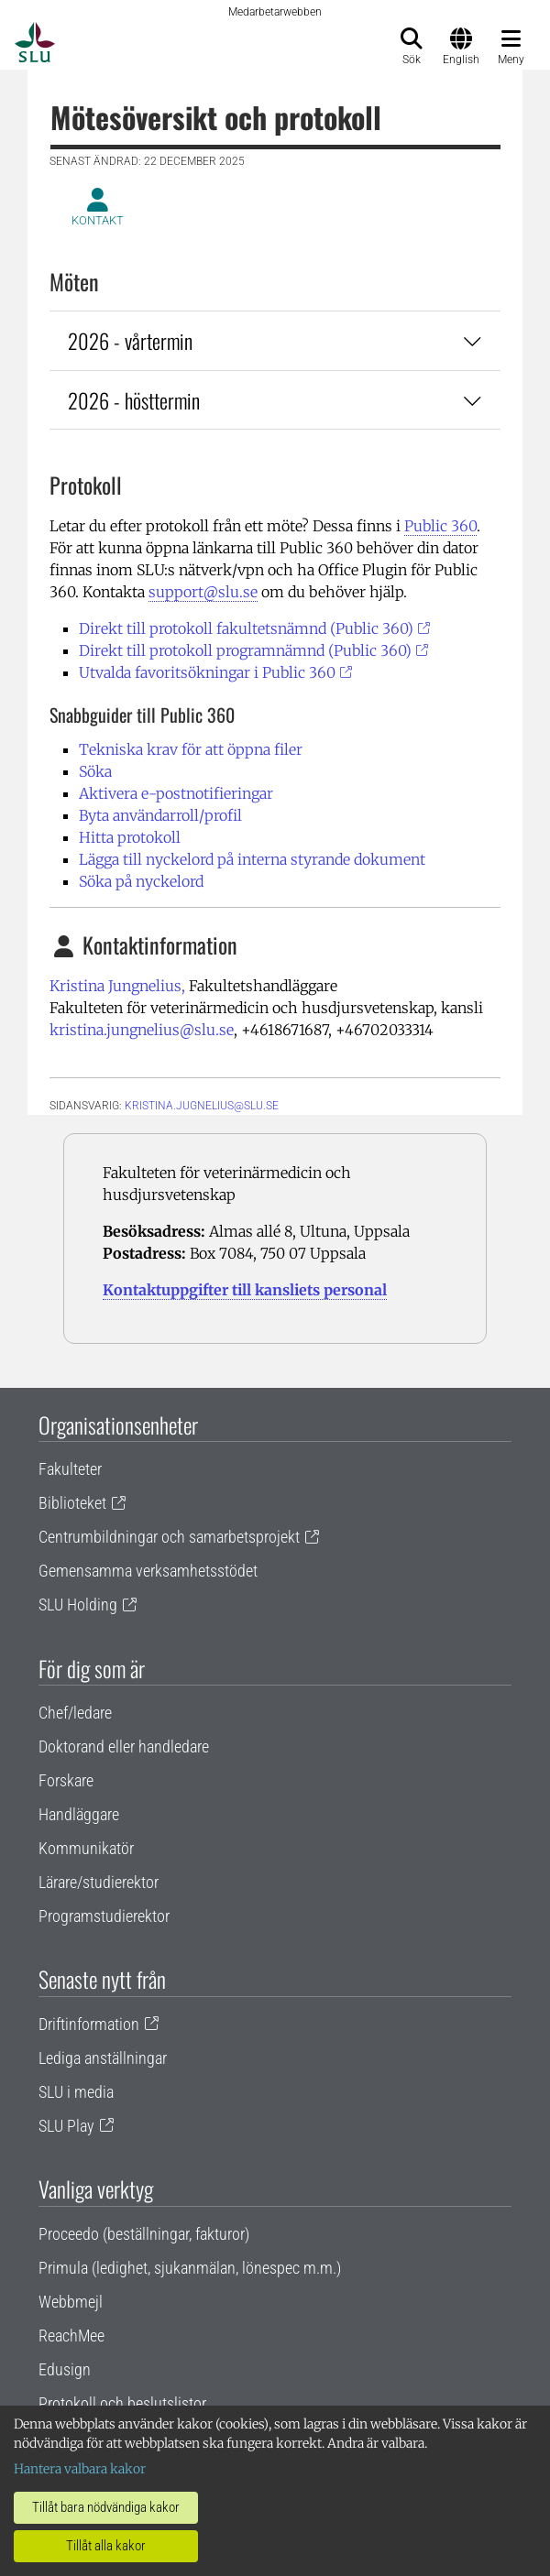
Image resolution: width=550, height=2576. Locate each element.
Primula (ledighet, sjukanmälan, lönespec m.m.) (189, 2267)
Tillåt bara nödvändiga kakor (106, 2507)
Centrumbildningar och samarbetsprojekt (169, 1536)
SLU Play (66, 2125)
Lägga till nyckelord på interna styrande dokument (252, 859)
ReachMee (71, 2335)
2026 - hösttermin (275, 400)
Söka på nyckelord (141, 881)
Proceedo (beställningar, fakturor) (143, 2233)
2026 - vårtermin (275, 340)
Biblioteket (72, 1502)
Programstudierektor (104, 1916)
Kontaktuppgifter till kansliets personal (245, 1290)
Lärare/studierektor (98, 1882)
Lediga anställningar (102, 2058)
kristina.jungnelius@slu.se (142, 1030)
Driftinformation (88, 2024)
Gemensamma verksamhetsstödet (148, 1570)
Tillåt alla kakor (106, 2546)
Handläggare (78, 1814)
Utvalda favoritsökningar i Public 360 (207, 672)
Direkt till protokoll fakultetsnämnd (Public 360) (246, 628)
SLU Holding (77, 1604)
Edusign (64, 2369)
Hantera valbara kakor (80, 2469)
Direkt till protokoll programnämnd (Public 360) (245, 650)
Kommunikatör (86, 1848)
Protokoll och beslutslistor (122, 2403)
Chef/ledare (75, 1712)
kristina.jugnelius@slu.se (202, 1105)
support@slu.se (203, 592)
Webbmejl (70, 2301)
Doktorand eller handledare (123, 1746)
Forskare (66, 1780)
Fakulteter (70, 1469)
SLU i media (76, 2091)
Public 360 (440, 526)
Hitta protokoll (130, 837)
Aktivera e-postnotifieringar (176, 793)
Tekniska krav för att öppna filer (190, 749)
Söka (95, 771)
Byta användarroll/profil (160, 815)
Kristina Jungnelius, (117, 986)
